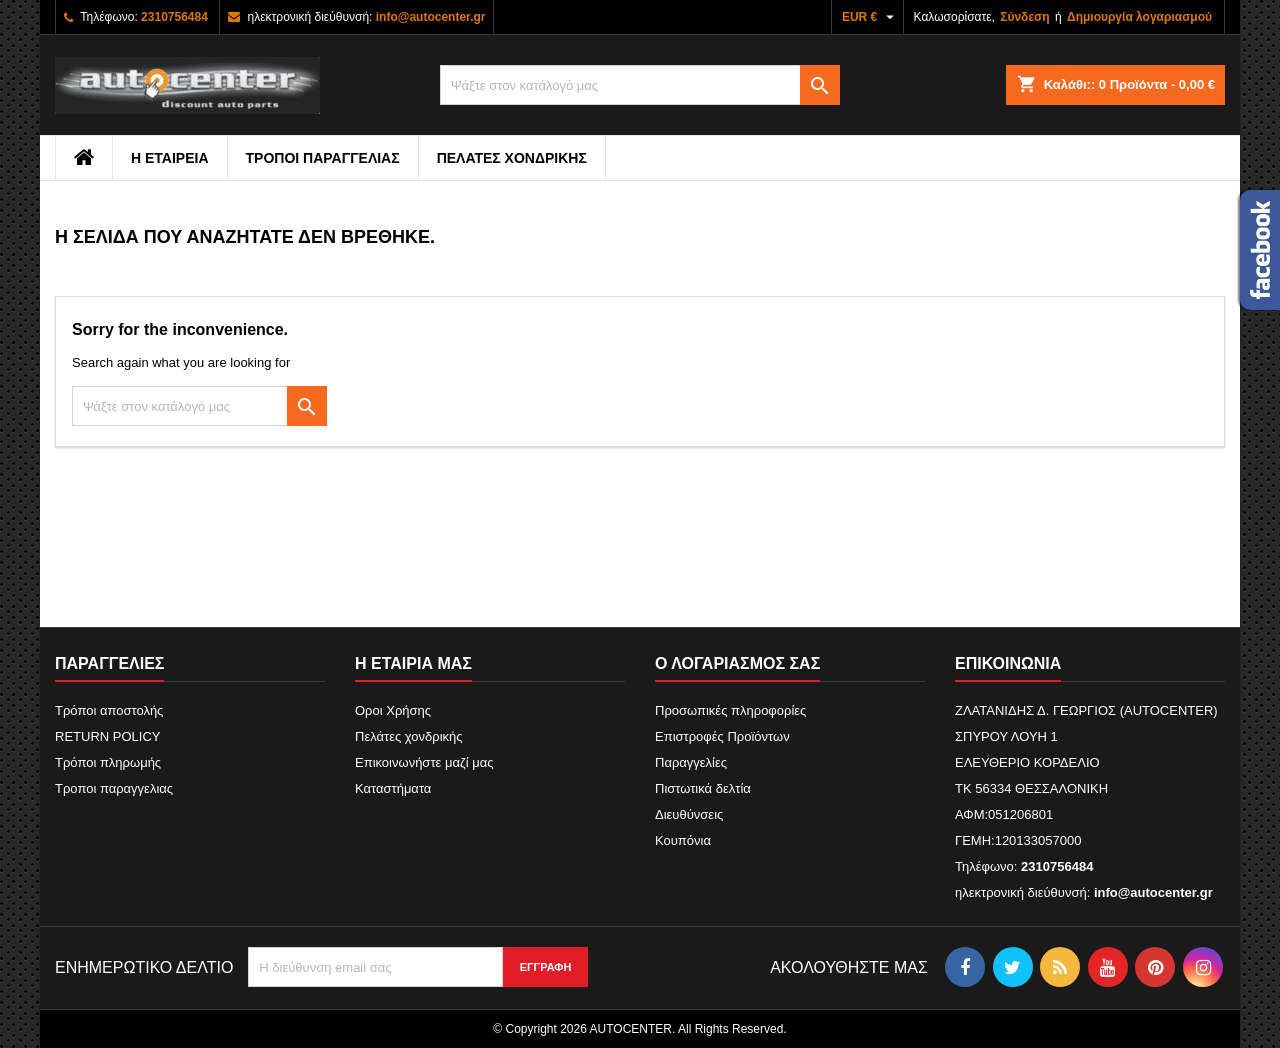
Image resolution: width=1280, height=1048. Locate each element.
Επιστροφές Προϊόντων (722, 736)
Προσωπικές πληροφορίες (730, 710)
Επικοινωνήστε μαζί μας (424, 762)
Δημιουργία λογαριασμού (1139, 17)
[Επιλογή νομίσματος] (870, 17)
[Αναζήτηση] (640, 85)
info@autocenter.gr (431, 17)
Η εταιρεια (170, 158)
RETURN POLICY (107, 736)
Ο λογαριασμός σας (737, 663)
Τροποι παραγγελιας (323, 158)
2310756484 (174, 17)
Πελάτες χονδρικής (512, 158)
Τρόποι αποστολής (109, 710)
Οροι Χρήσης (393, 710)
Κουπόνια (683, 840)
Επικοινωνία (1008, 663)
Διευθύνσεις (689, 814)
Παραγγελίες (691, 762)
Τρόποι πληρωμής (108, 762)
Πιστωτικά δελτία (703, 788)
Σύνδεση (1024, 17)
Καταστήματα (393, 788)
